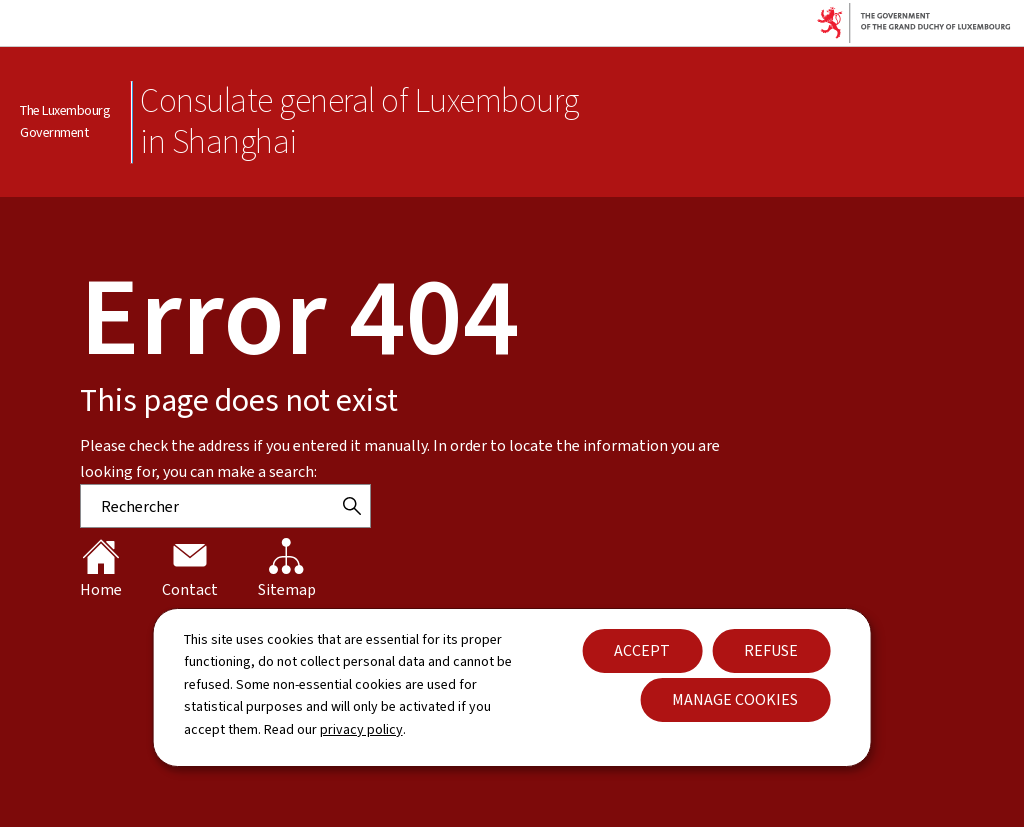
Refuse (771, 650)
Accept (642, 650)
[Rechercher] (352, 506)
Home (101, 569)
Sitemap (287, 569)
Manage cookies (735, 699)
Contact (190, 569)
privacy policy (361, 729)
